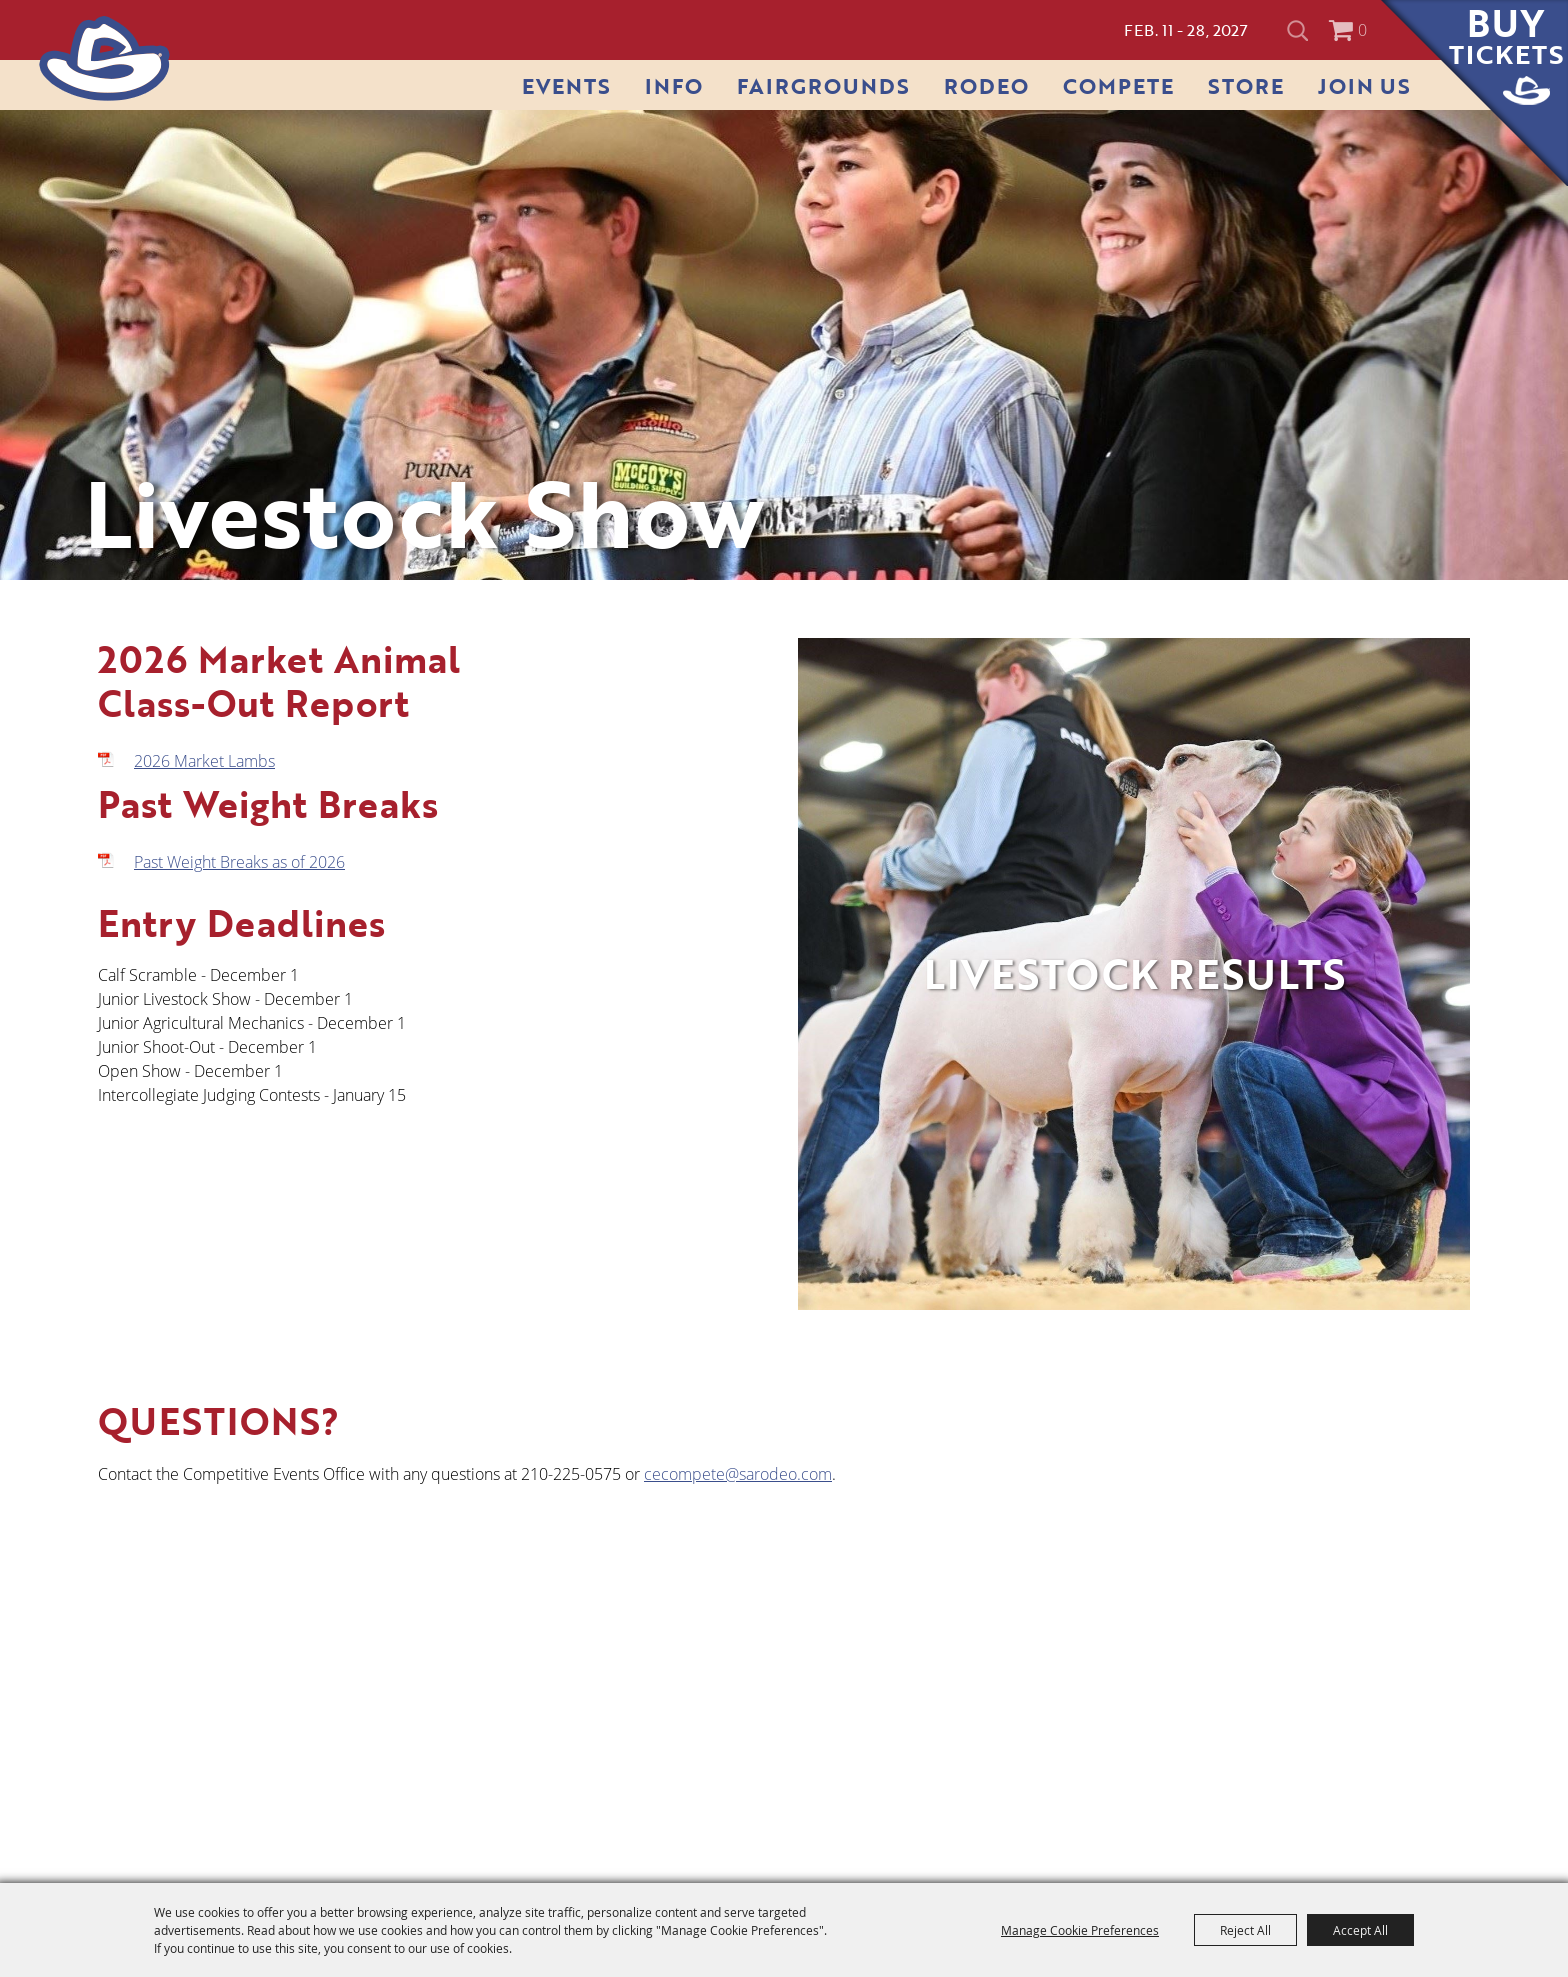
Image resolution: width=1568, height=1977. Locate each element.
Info (674, 85)
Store (1246, 85)
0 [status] (1362, 30)
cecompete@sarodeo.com (738, 1474)
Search (1300, 30)
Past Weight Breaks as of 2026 (239, 862)
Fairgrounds (823, 85)
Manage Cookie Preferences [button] (1080, 1930)
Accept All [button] (1360, 1930)
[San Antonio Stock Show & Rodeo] (104, 58)
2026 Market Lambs (204, 761)
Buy (1506, 36)
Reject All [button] (1245, 1930)
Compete (1118, 85)
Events (566, 85)
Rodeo (986, 85)
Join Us (1364, 85)
